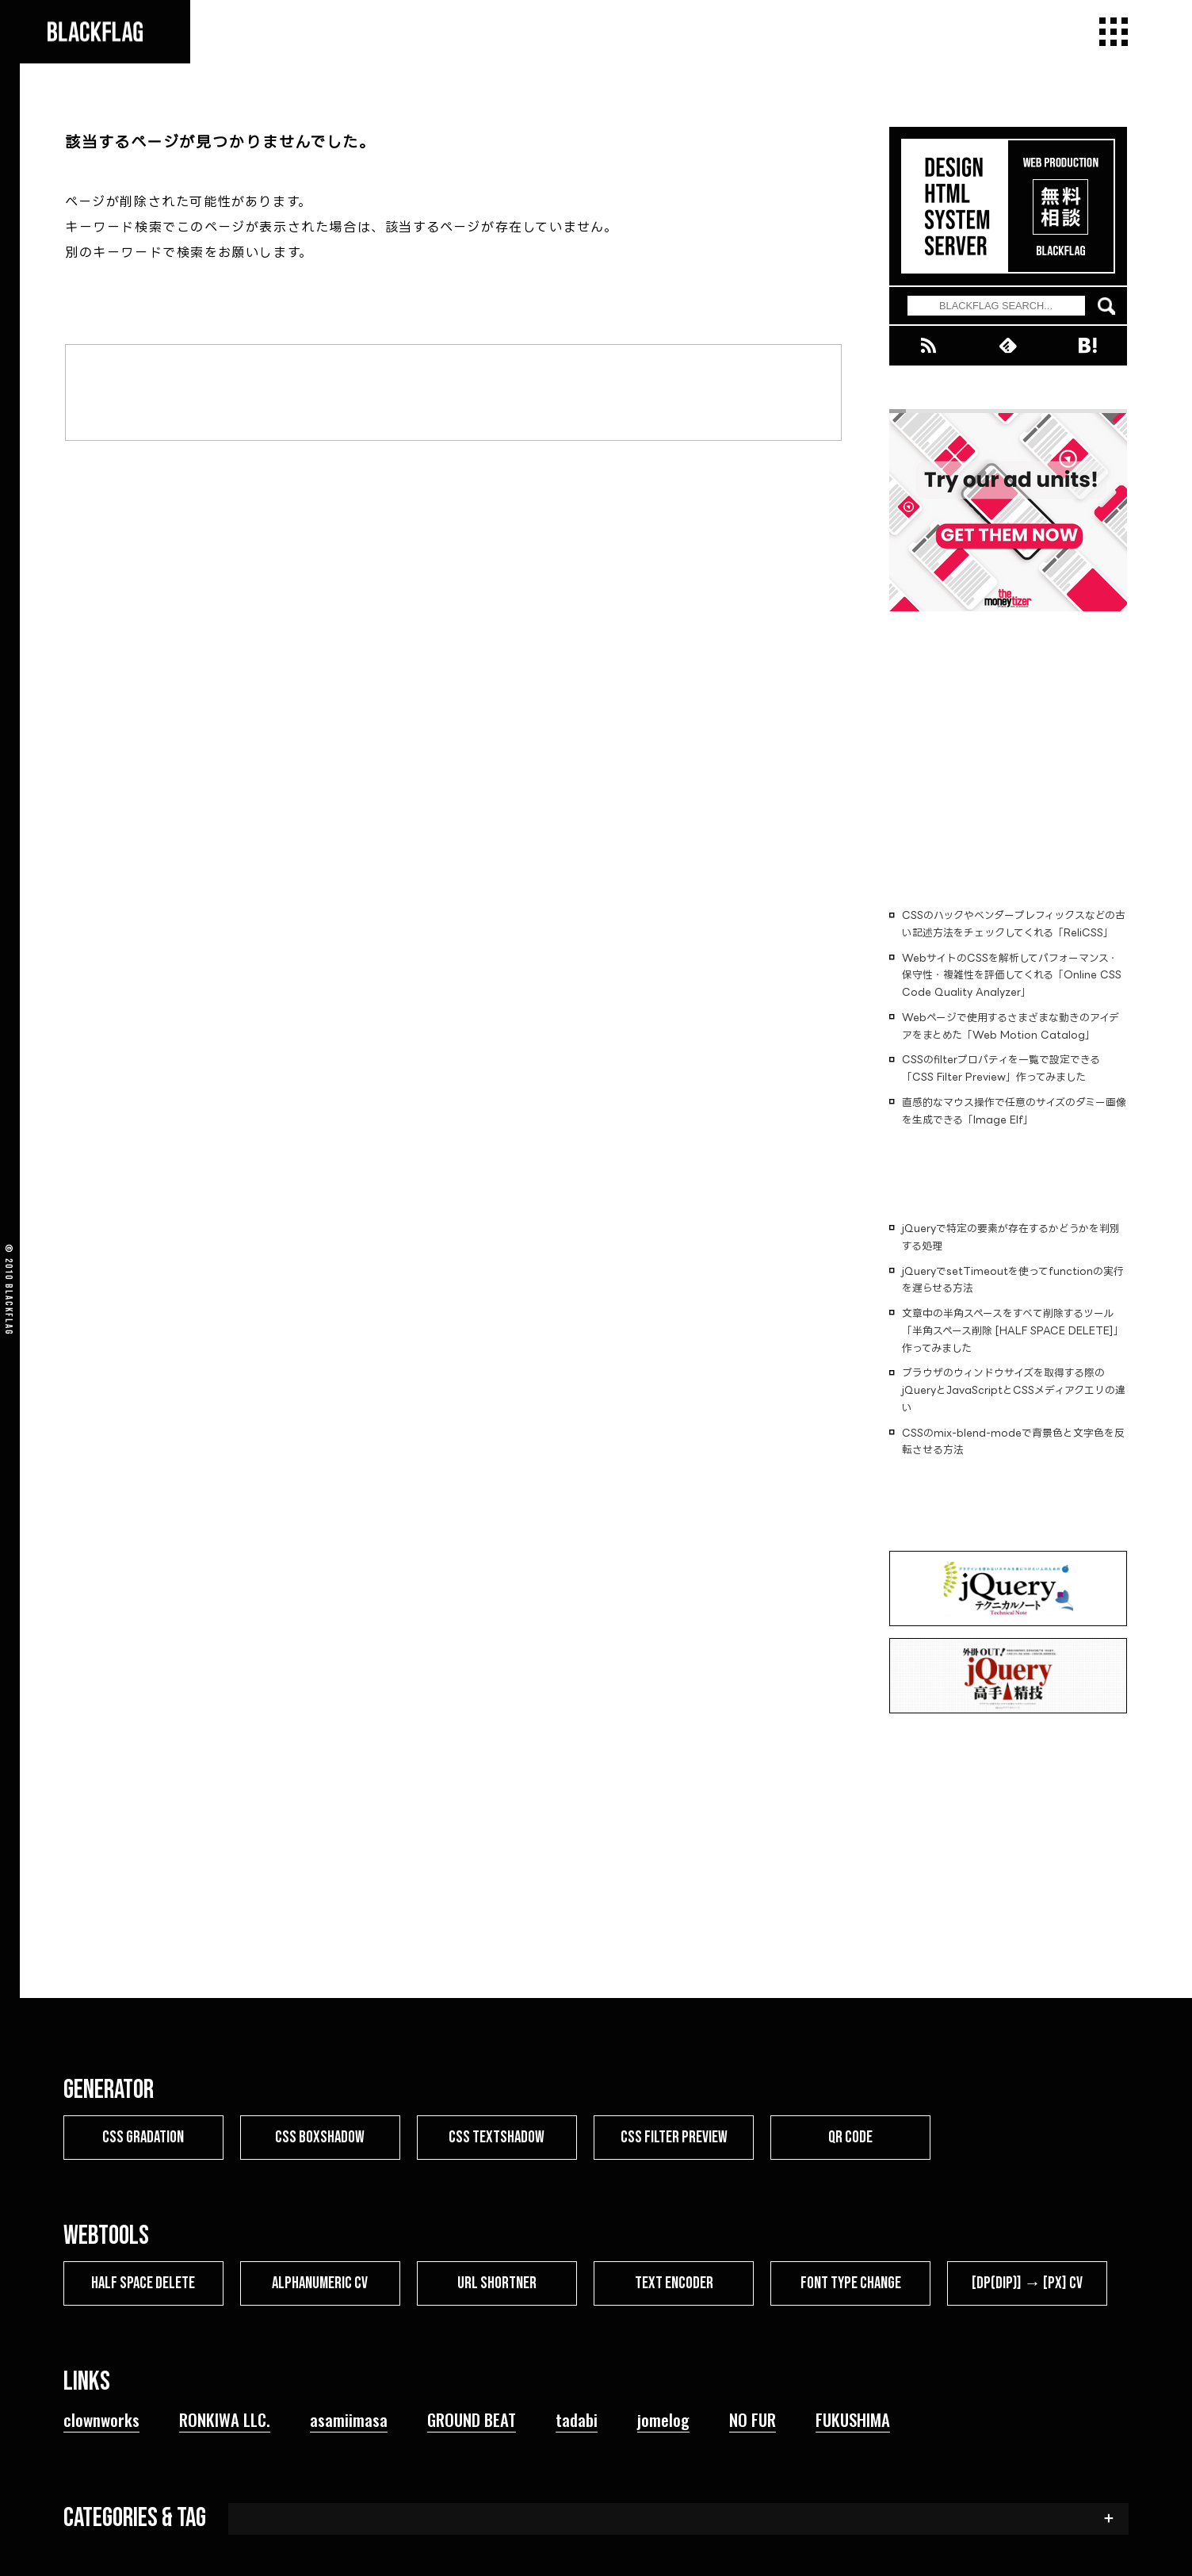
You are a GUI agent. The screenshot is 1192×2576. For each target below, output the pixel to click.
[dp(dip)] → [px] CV (1027, 2283)
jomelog (663, 2419)
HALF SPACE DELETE (143, 2283)
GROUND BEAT (471, 2419)
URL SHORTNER (497, 2283)
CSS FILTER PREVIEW (674, 2137)
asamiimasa (349, 2419)
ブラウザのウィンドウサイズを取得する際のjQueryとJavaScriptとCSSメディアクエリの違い (1013, 1390)
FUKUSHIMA (853, 2419)
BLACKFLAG (8, 1310)
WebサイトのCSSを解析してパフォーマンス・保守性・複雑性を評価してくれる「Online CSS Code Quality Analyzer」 (1011, 975)
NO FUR (752, 2419)
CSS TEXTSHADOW (496, 2137)
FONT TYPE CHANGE (850, 2283)
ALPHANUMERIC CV (320, 2283)
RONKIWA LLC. (224, 2419)
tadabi (577, 2419)
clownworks (101, 2419)
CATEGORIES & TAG (134, 2518)
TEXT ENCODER (674, 2283)
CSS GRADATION (143, 2137)
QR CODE (850, 2137)
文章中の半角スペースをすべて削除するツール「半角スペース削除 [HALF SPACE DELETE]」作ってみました (1013, 1330)
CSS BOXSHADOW (320, 2137)
